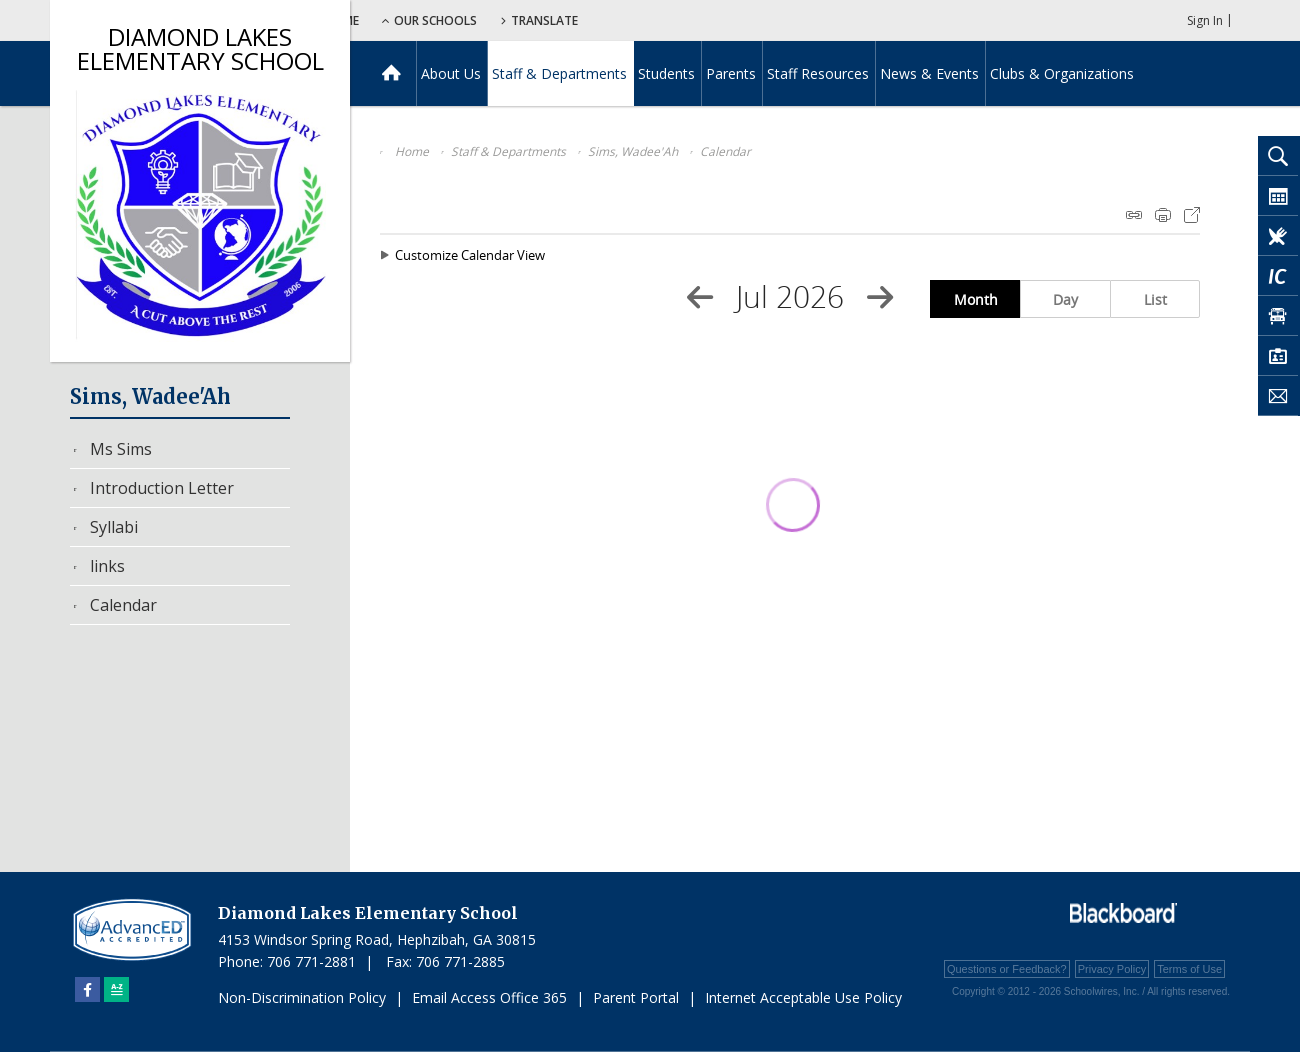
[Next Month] (880, 297)
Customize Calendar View (470, 255)
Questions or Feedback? (1007, 969)
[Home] (391, 73)
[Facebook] (87, 989)
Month (976, 299)
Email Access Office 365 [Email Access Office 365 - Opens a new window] (489, 997)
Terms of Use (1189, 969)
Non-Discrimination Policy (302, 997)
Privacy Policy (1112, 969)
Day (1065, 299)
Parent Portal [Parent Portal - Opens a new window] (636, 997)
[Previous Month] (700, 297)
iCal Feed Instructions (1134, 215)
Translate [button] (676, 20)
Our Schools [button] (561, 20)
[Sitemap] (116, 989)
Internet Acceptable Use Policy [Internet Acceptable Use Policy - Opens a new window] (803, 997)
